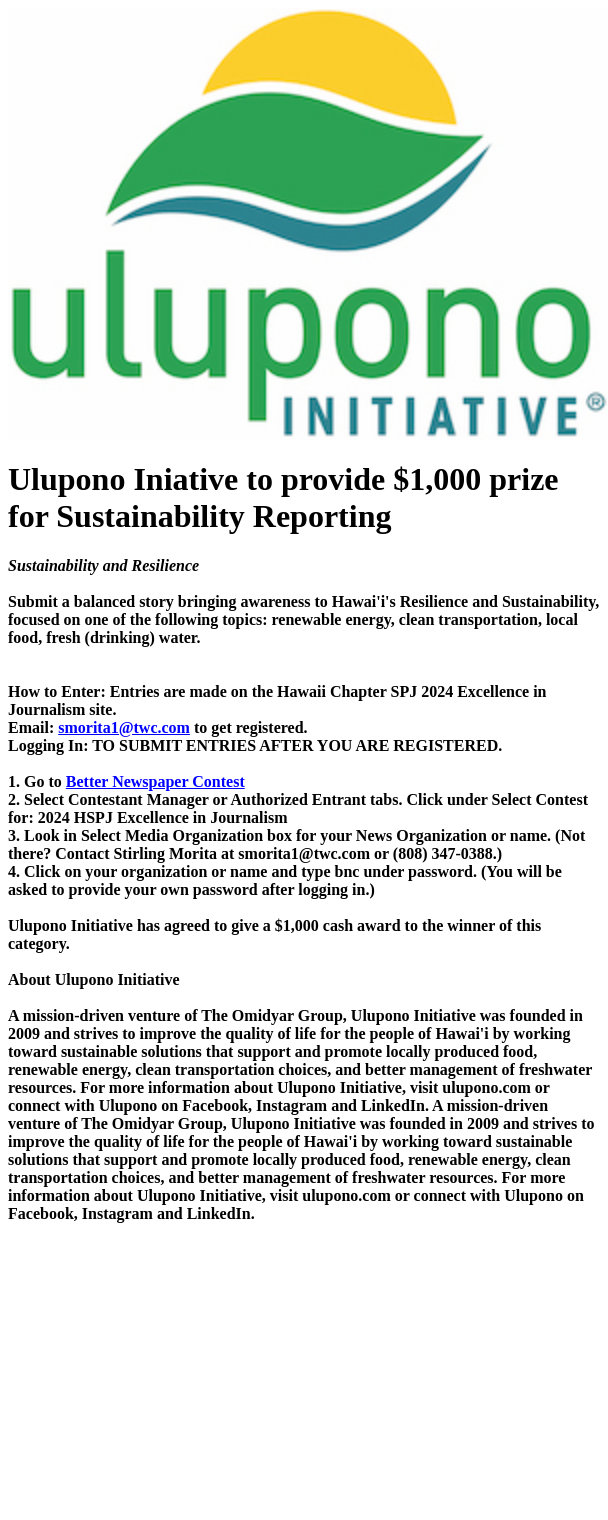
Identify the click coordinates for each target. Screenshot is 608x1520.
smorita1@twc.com (124, 727)
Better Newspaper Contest (155, 781)
